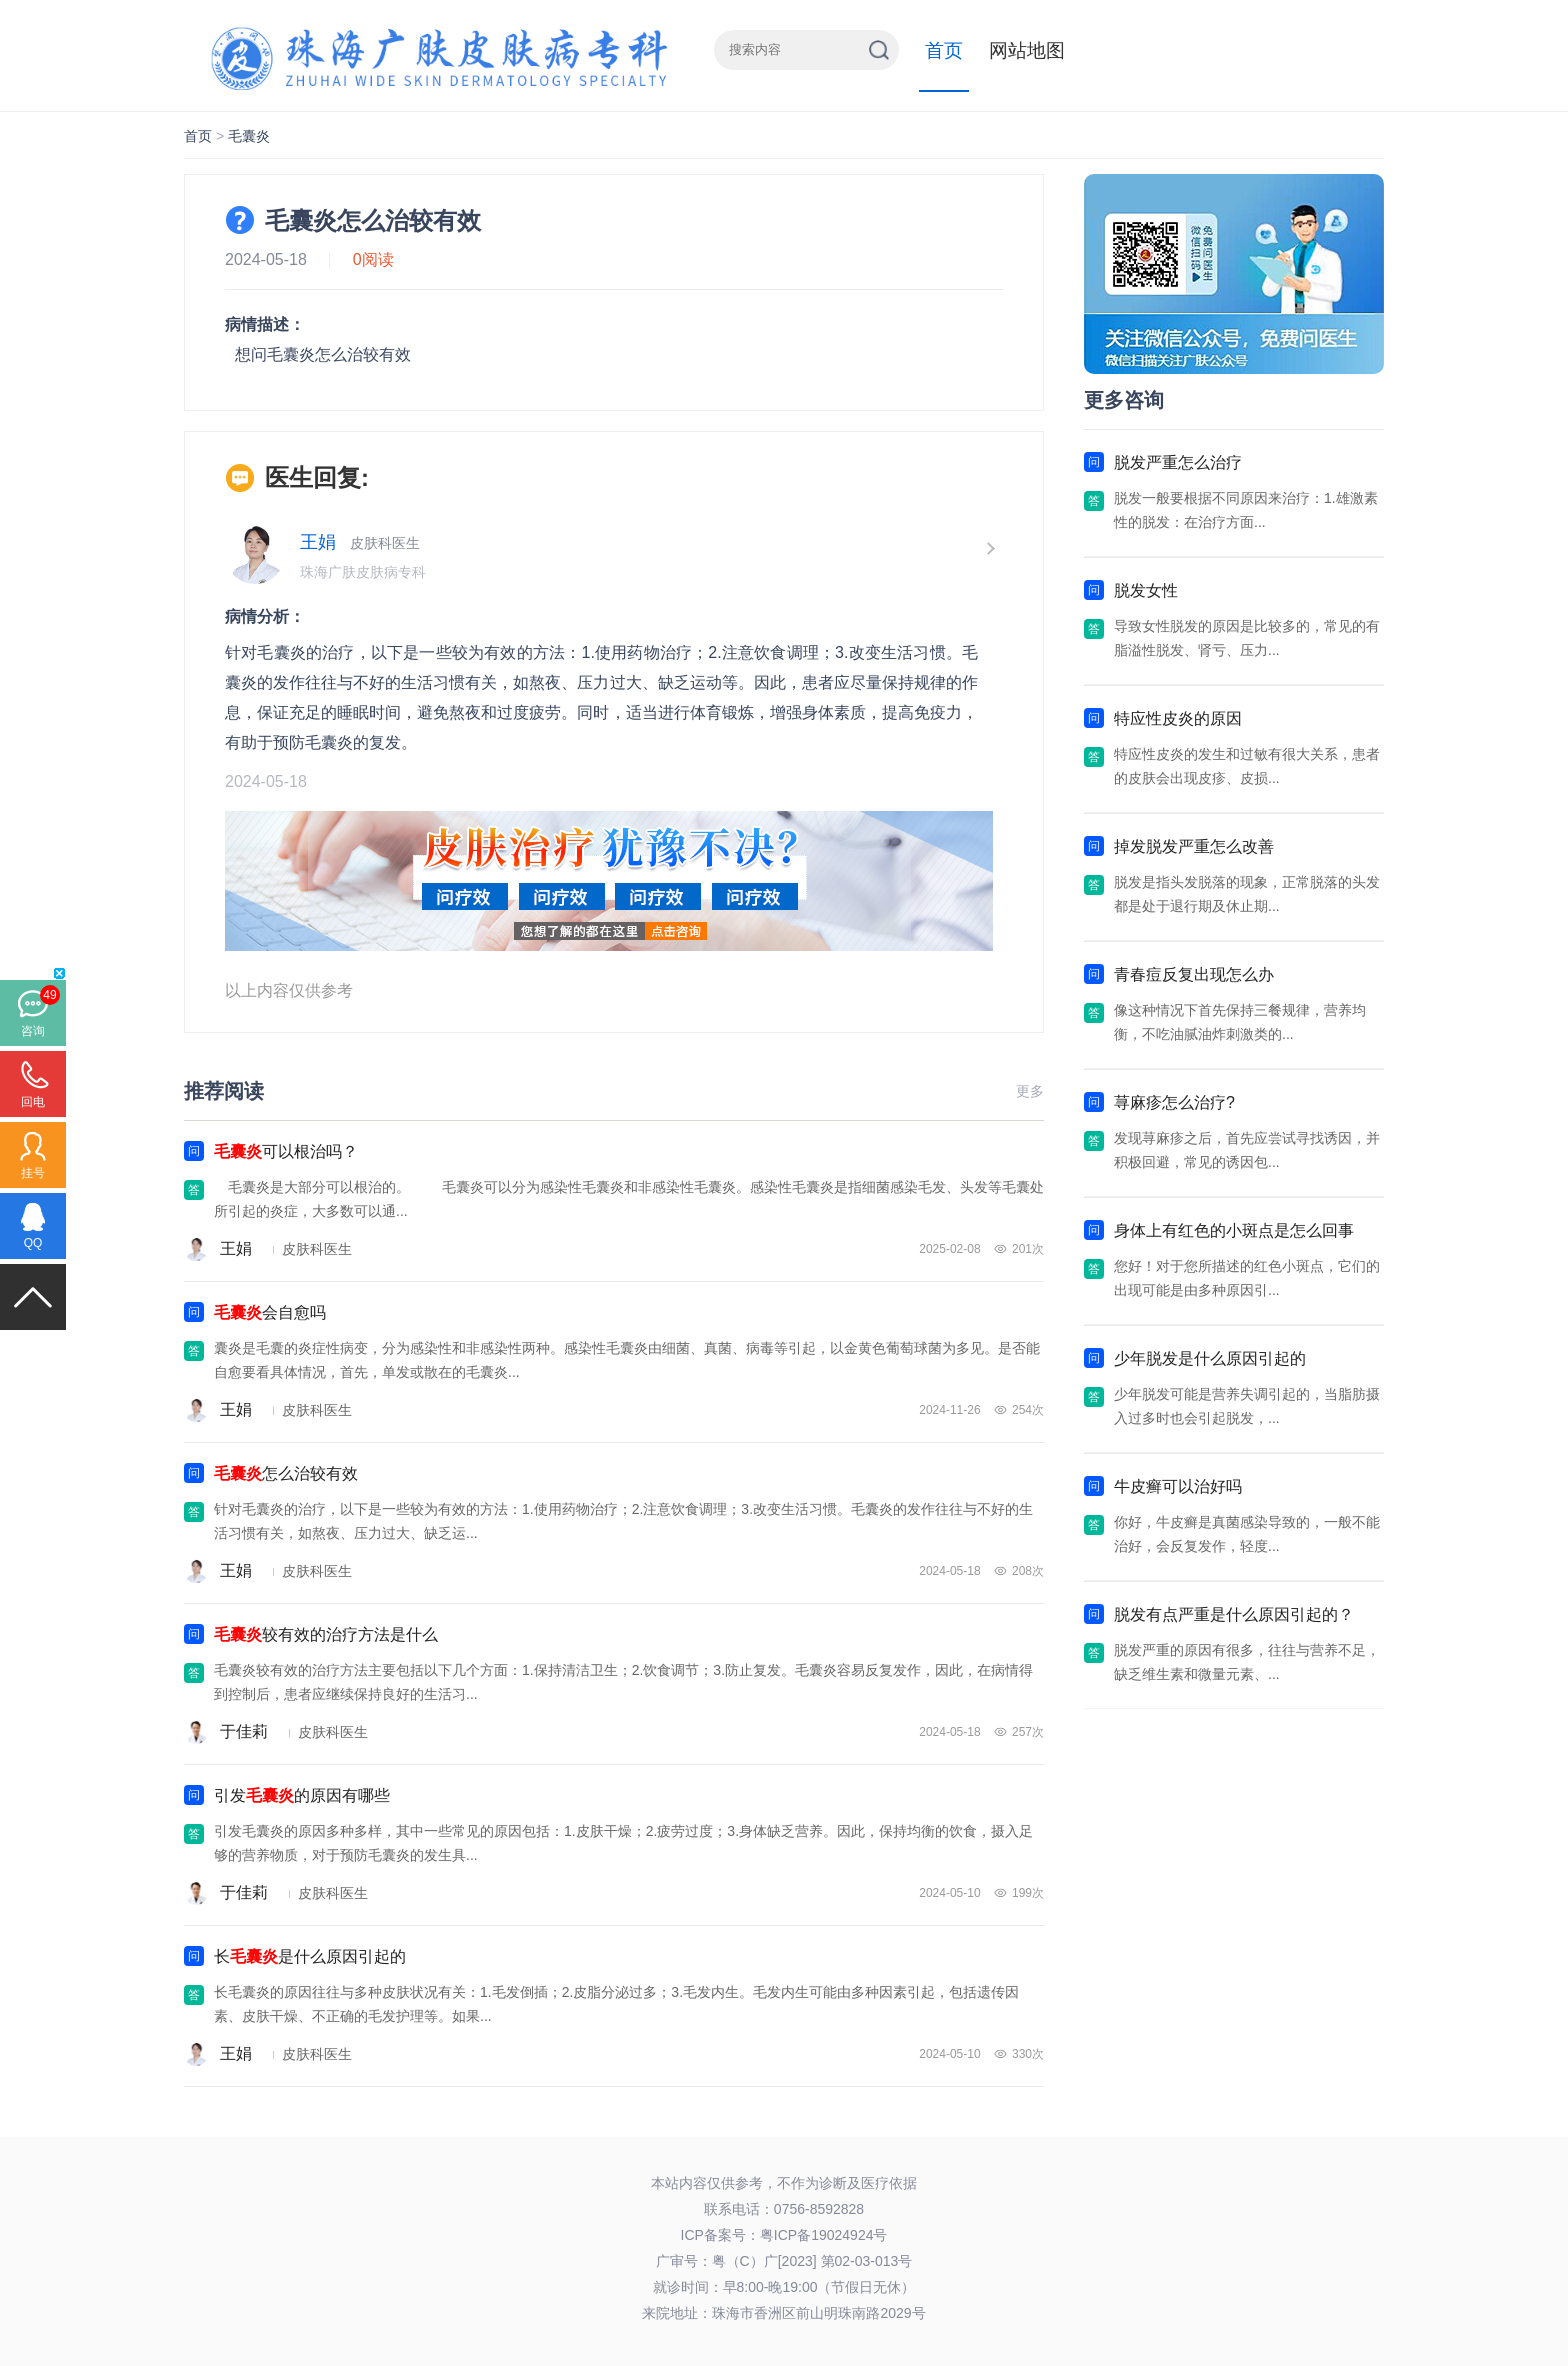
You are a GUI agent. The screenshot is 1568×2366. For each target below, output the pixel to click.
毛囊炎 (249, 136)
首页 (944, 50)
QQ (33, 1243)
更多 (1030, 1091)
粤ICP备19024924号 (824, 2235)
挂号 (33, 1173)
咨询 (33, 1031)
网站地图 (1027, 50)
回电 (33, 1102)
